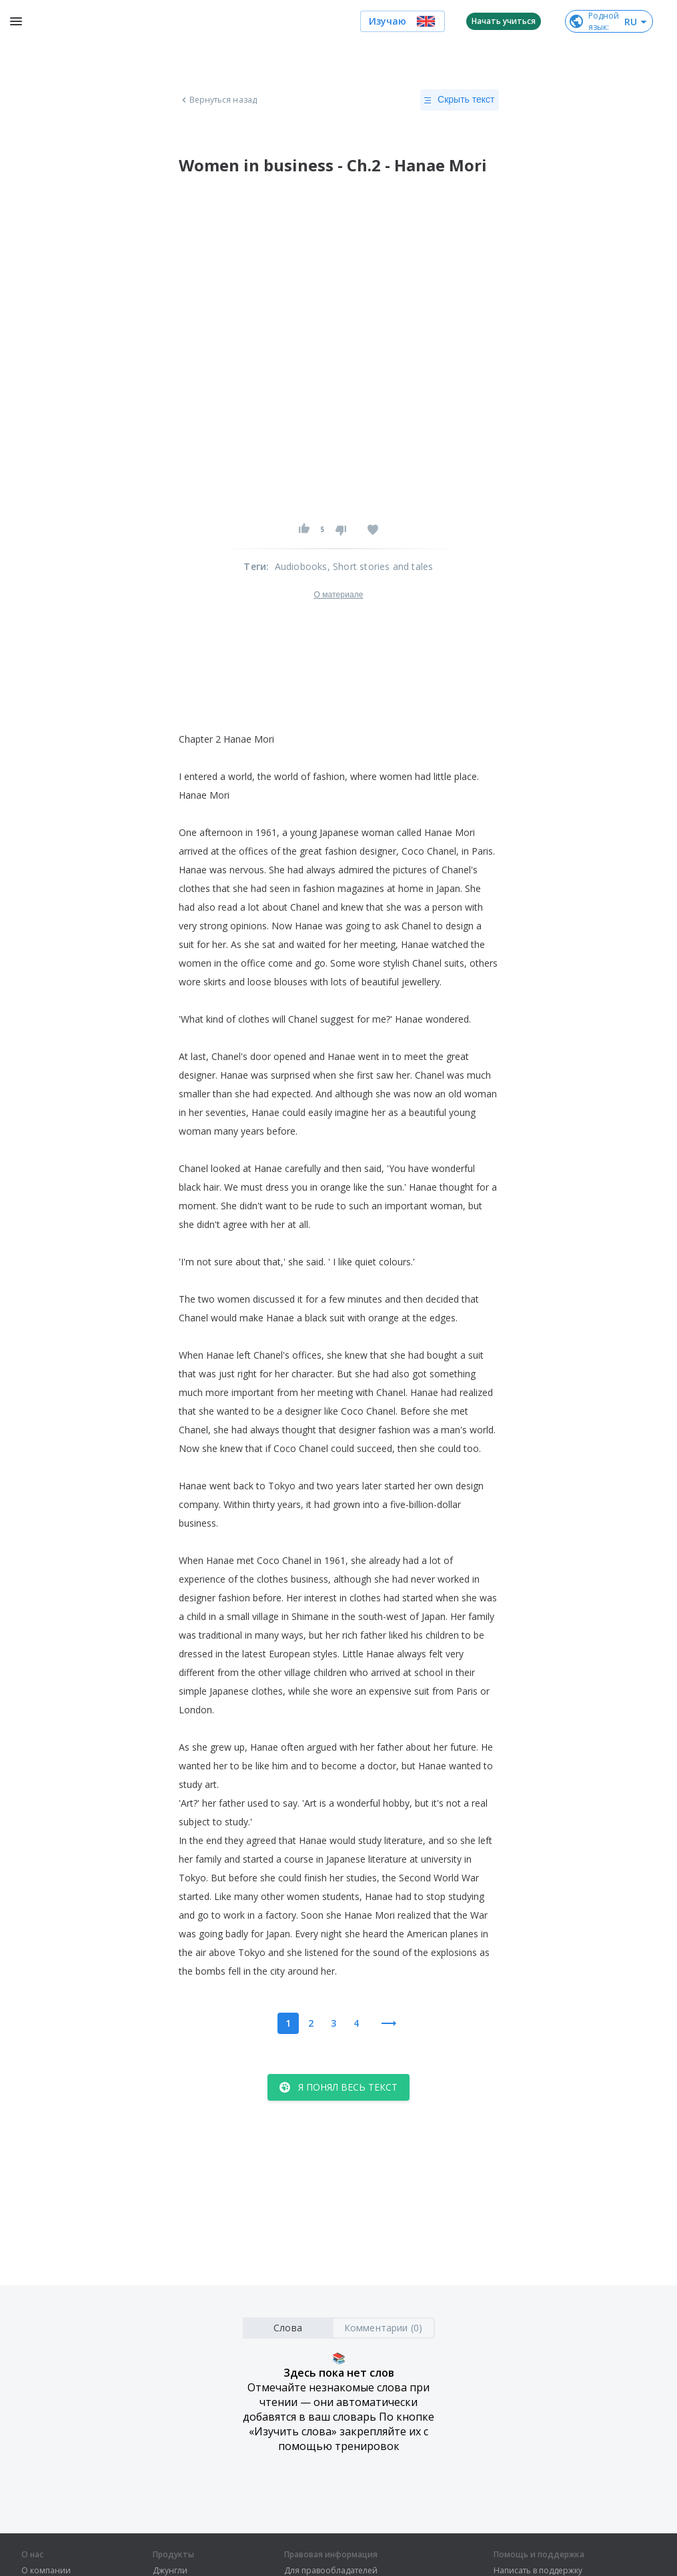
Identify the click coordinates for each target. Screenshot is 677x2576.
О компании (46, 2570)
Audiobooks (301, 566)
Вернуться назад (218, 100)
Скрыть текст (459, 100)
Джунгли (170, 2570)
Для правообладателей (331, 2570)
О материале (338, 594)
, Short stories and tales (380, 566)
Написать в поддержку (538, 2570)
